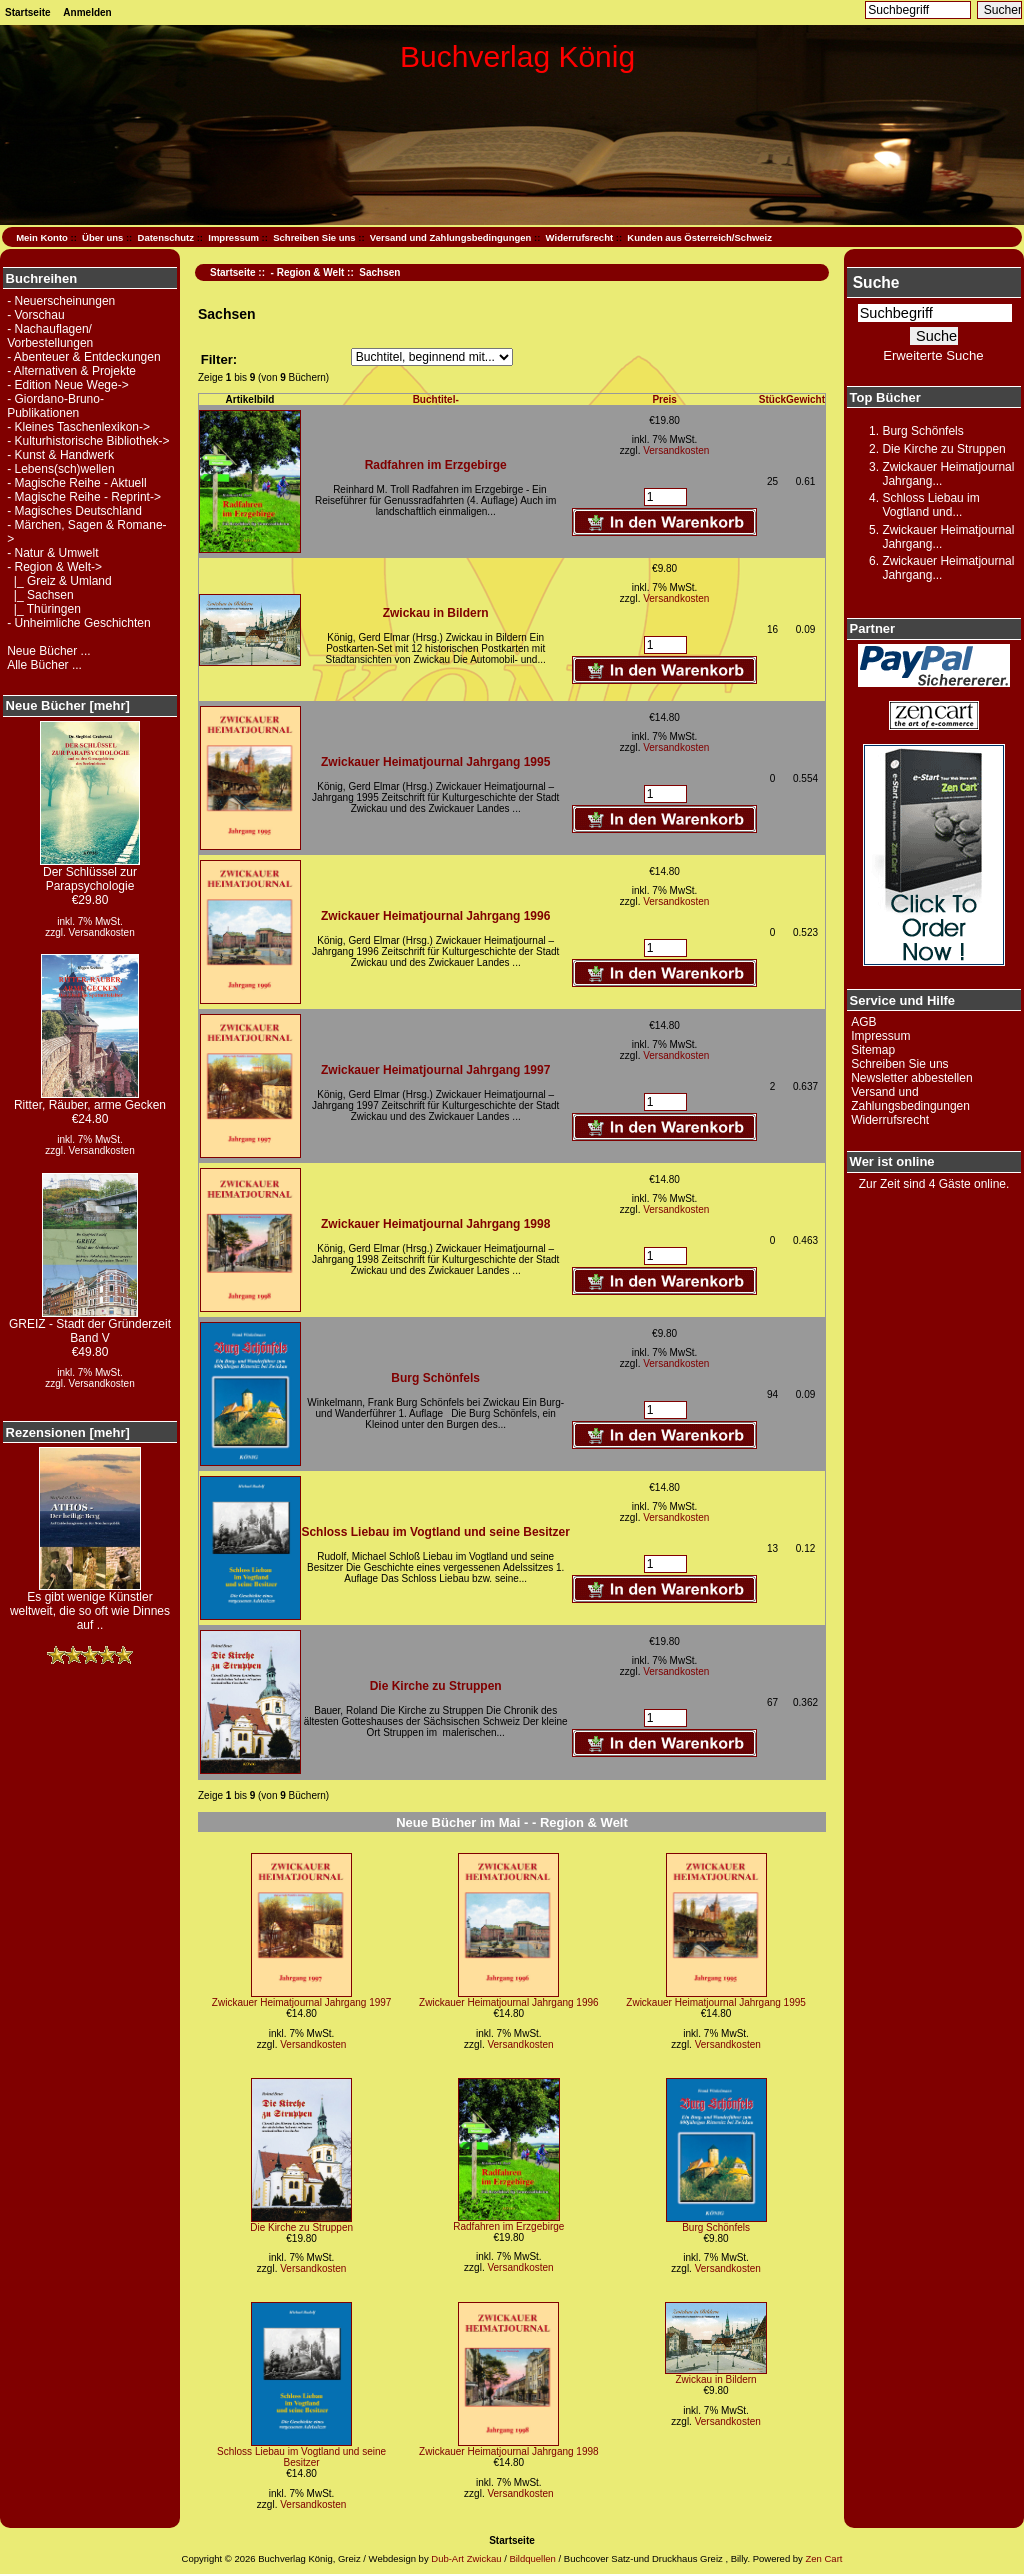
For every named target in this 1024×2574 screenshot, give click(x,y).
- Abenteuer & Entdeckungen (83, 357)
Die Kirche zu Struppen (436, 1686)
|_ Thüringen (44, 609)
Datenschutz (166, 237)
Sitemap (873, 1050)
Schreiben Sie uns (314, 237)
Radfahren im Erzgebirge (436, 465)
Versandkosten (102, 932)
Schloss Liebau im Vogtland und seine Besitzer (435, 1532)
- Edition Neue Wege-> (68, 385)
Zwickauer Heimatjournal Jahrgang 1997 (435, 1070)
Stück (772, 399)
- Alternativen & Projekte (71, 371)
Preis (664, 399)
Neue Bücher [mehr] (68, 705)
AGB (863, 1022)
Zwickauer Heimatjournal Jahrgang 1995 (435, 762)
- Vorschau (35, 315)
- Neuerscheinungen (61, 301)
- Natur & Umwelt (52, 553)
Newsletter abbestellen (911, 1078)
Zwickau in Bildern (436, 613)
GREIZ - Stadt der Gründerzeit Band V (90, 1325)
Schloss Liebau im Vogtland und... (930, 505)
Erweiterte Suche (933, 355)
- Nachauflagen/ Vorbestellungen (50, 336)
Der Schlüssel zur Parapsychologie (90, 873)
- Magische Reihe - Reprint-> (84, 497)
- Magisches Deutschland (74, 511)
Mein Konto (42, 237)
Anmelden (87, 12)
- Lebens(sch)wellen (60, 469)
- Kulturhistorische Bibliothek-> (88, 441)
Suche (876, 282)
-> (54, 567)
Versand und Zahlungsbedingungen (451, 237)
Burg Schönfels (435, 1378)
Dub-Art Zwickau (465, 2558)
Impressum (233, 237)
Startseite (28, 12)
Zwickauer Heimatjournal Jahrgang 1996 (435, 916)
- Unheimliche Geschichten (78, 623)
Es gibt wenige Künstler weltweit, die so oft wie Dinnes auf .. (90, 1605)
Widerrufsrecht (579, 237)
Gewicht (805, 399)
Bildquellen (532, 2558)
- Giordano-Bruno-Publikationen (55, 406)
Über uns (102, 237)
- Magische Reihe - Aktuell (76, 483)
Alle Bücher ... (44, 665)
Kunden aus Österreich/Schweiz (699, 237)
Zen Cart (823, 2558)
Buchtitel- (436, 399)
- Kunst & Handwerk (60, 455)
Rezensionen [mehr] (68, 1432)
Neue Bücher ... (48, 651)
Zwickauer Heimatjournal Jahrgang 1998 (435, 1224)
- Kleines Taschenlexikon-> (78, 427)
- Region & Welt (308, 272)
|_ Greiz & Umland (59, 581)
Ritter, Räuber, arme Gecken (90, 1099)
